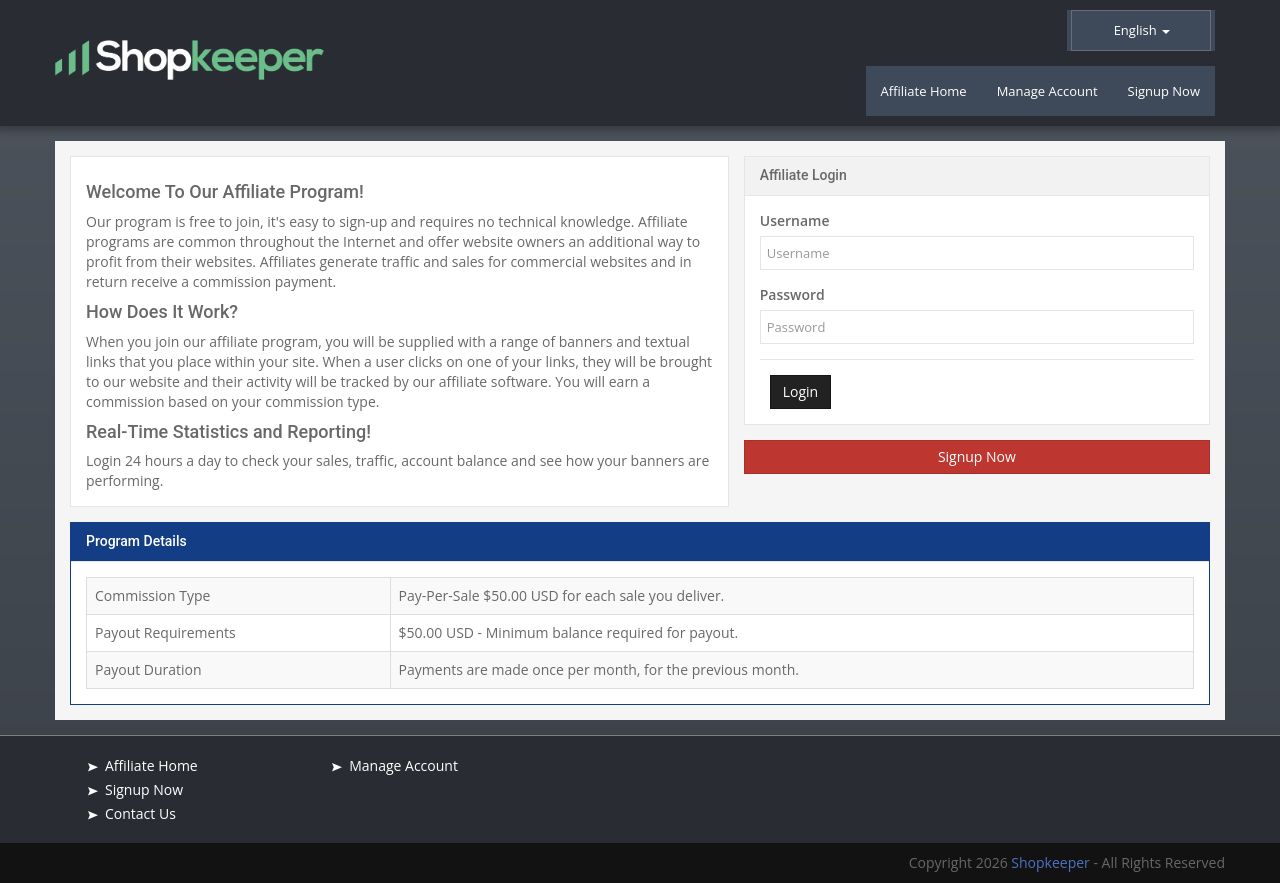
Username (795, 220)
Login (800, 391)
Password (792, 294)
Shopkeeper (1052, 862)
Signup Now (977, 456)
